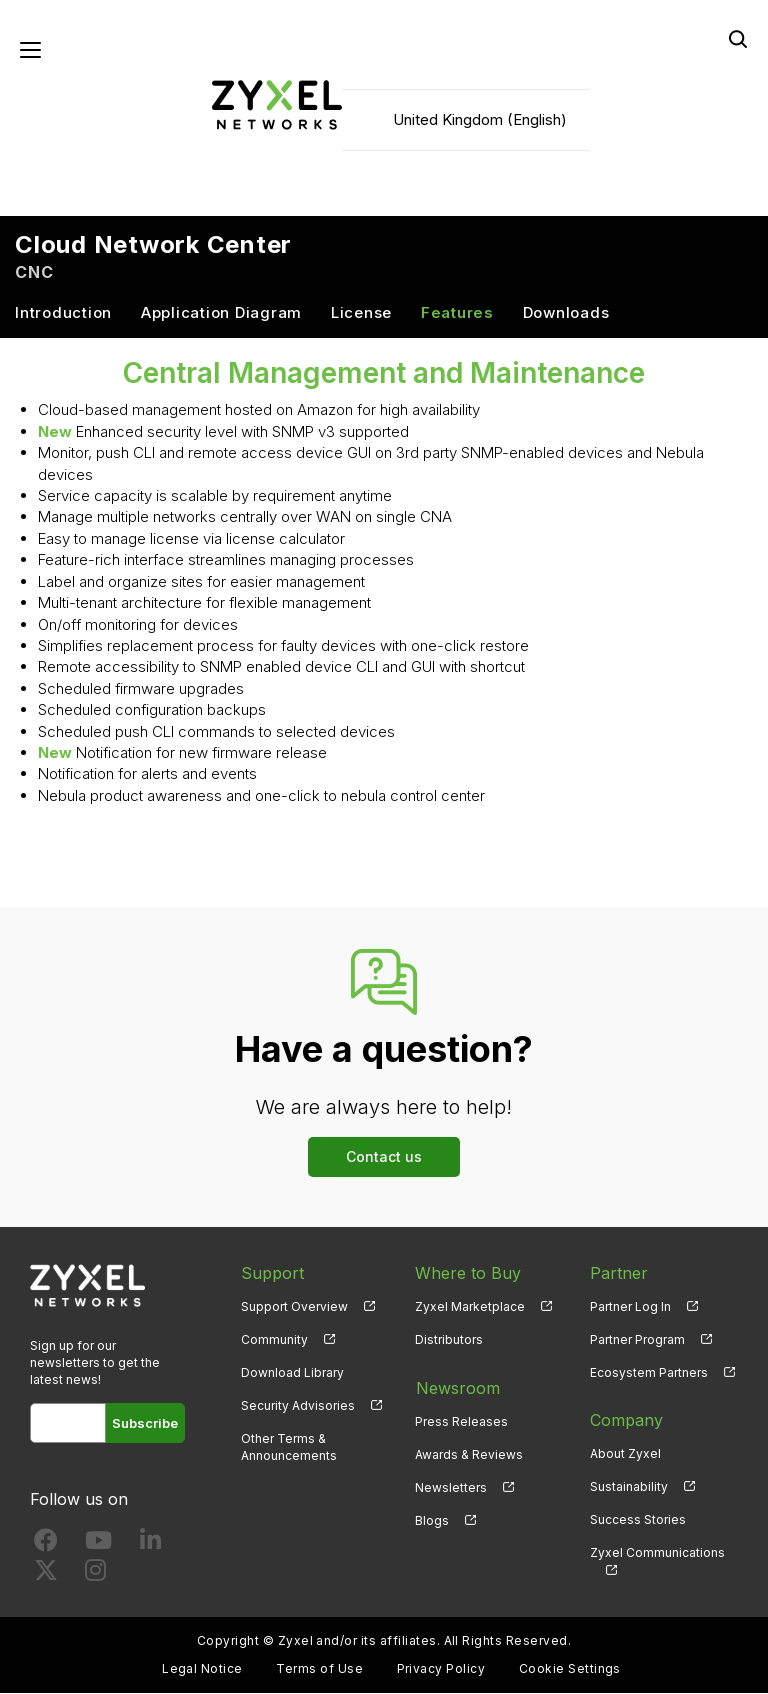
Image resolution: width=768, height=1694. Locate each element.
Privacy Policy (441, 1669)
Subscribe (146, 1424)
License (361, 313)
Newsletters (451, 1487)
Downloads (566, 313)
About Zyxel (625, 1454)
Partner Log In (630, 1307)
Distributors (449, 1340)
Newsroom (457, 1388)
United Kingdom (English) (480, 120)
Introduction (63, 313)
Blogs (432, 1520)
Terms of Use (319, 1669)
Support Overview (294, 1307)
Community (274, 1340)
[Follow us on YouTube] (98, 1545)
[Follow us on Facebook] (46, 1545)
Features (457, 313)
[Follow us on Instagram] (95, 1575)
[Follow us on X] (46, 1575)
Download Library (292, 1373)
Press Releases (461, 1421)
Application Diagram (221, 313)
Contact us (384, 1157)
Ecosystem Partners (649, 1373)
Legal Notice (202, 1669)
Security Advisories (298, 1406)
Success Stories (638, 1520)
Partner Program (637, 1340)
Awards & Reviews (469, 1454)
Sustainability (629, 1487)
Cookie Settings (570, 1669)
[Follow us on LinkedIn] (150, 1545)
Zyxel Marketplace (470, 1307)
